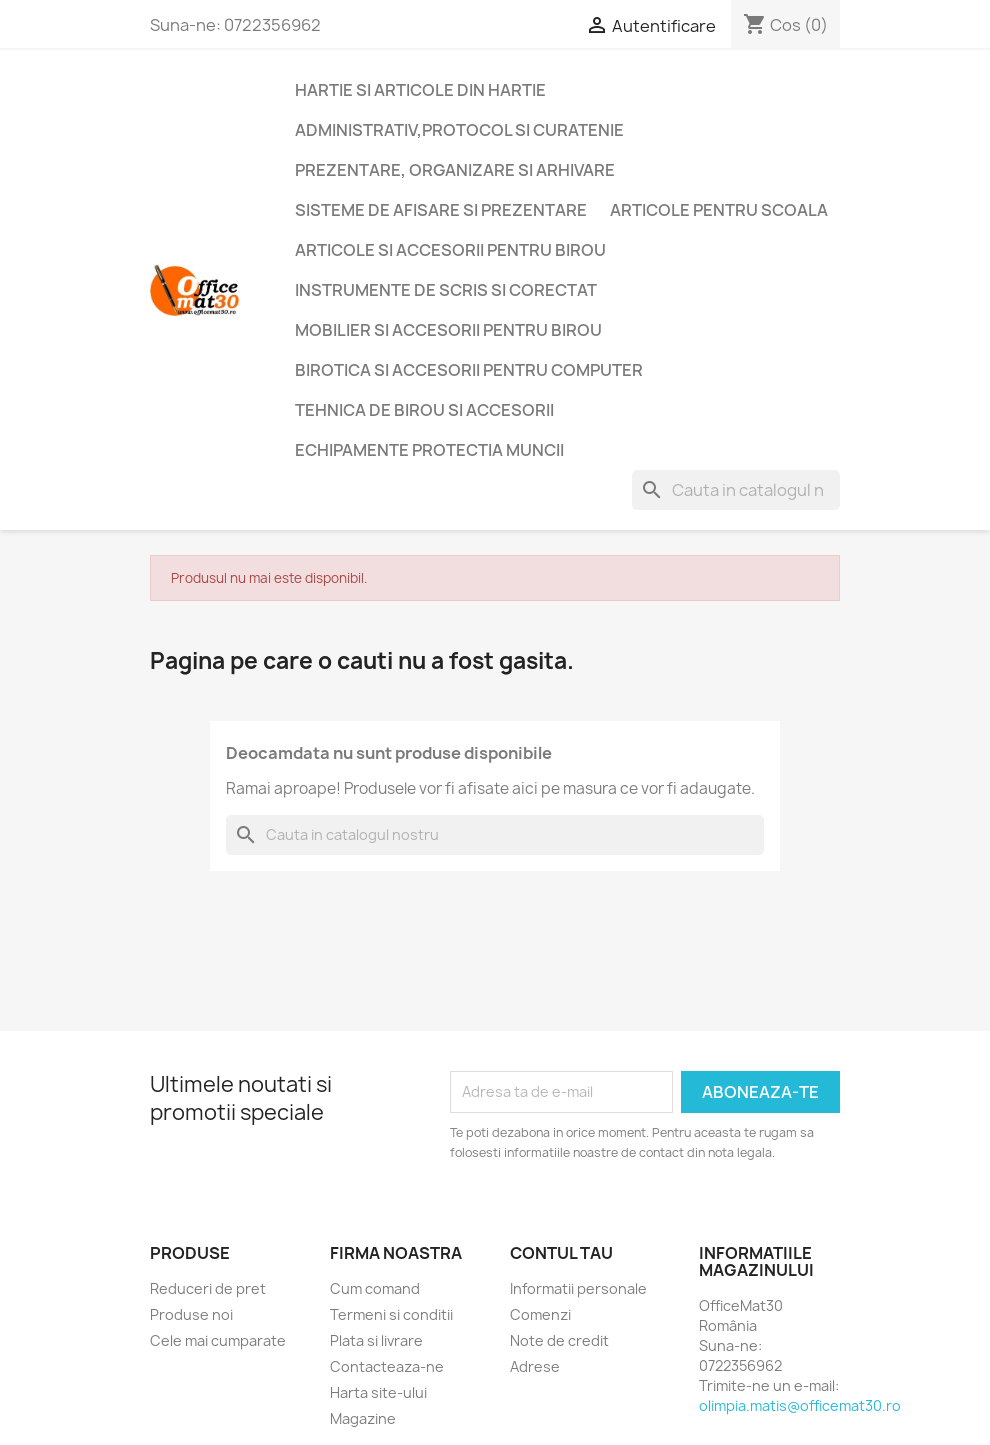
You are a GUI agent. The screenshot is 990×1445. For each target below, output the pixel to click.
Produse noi (191, 1314)
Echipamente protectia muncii (429, 450)
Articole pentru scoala (719, 210)
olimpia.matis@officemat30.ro (800, 1405)
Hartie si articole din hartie (420, 90)
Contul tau (561, 1253)
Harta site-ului (378, 1392)
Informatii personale (578, 1288)
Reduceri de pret (208, 1288)
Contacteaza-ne (387, 1366)
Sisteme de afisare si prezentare (441, 210)
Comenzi (540, 1314)
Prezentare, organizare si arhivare (455, 170)
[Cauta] (736, 490)
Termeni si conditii (391, 1314)
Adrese (535, 1366)
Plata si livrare (376, 1340)
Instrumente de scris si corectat (446, 290)
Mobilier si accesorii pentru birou (448, 330)
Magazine (363, 1418)
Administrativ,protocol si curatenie (459, 130)
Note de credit (559, 1340)
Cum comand (375, 1288)
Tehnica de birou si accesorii (424, 410)
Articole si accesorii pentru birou (450, 250)
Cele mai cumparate (218, 1340)
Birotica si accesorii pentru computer (469, 370)
